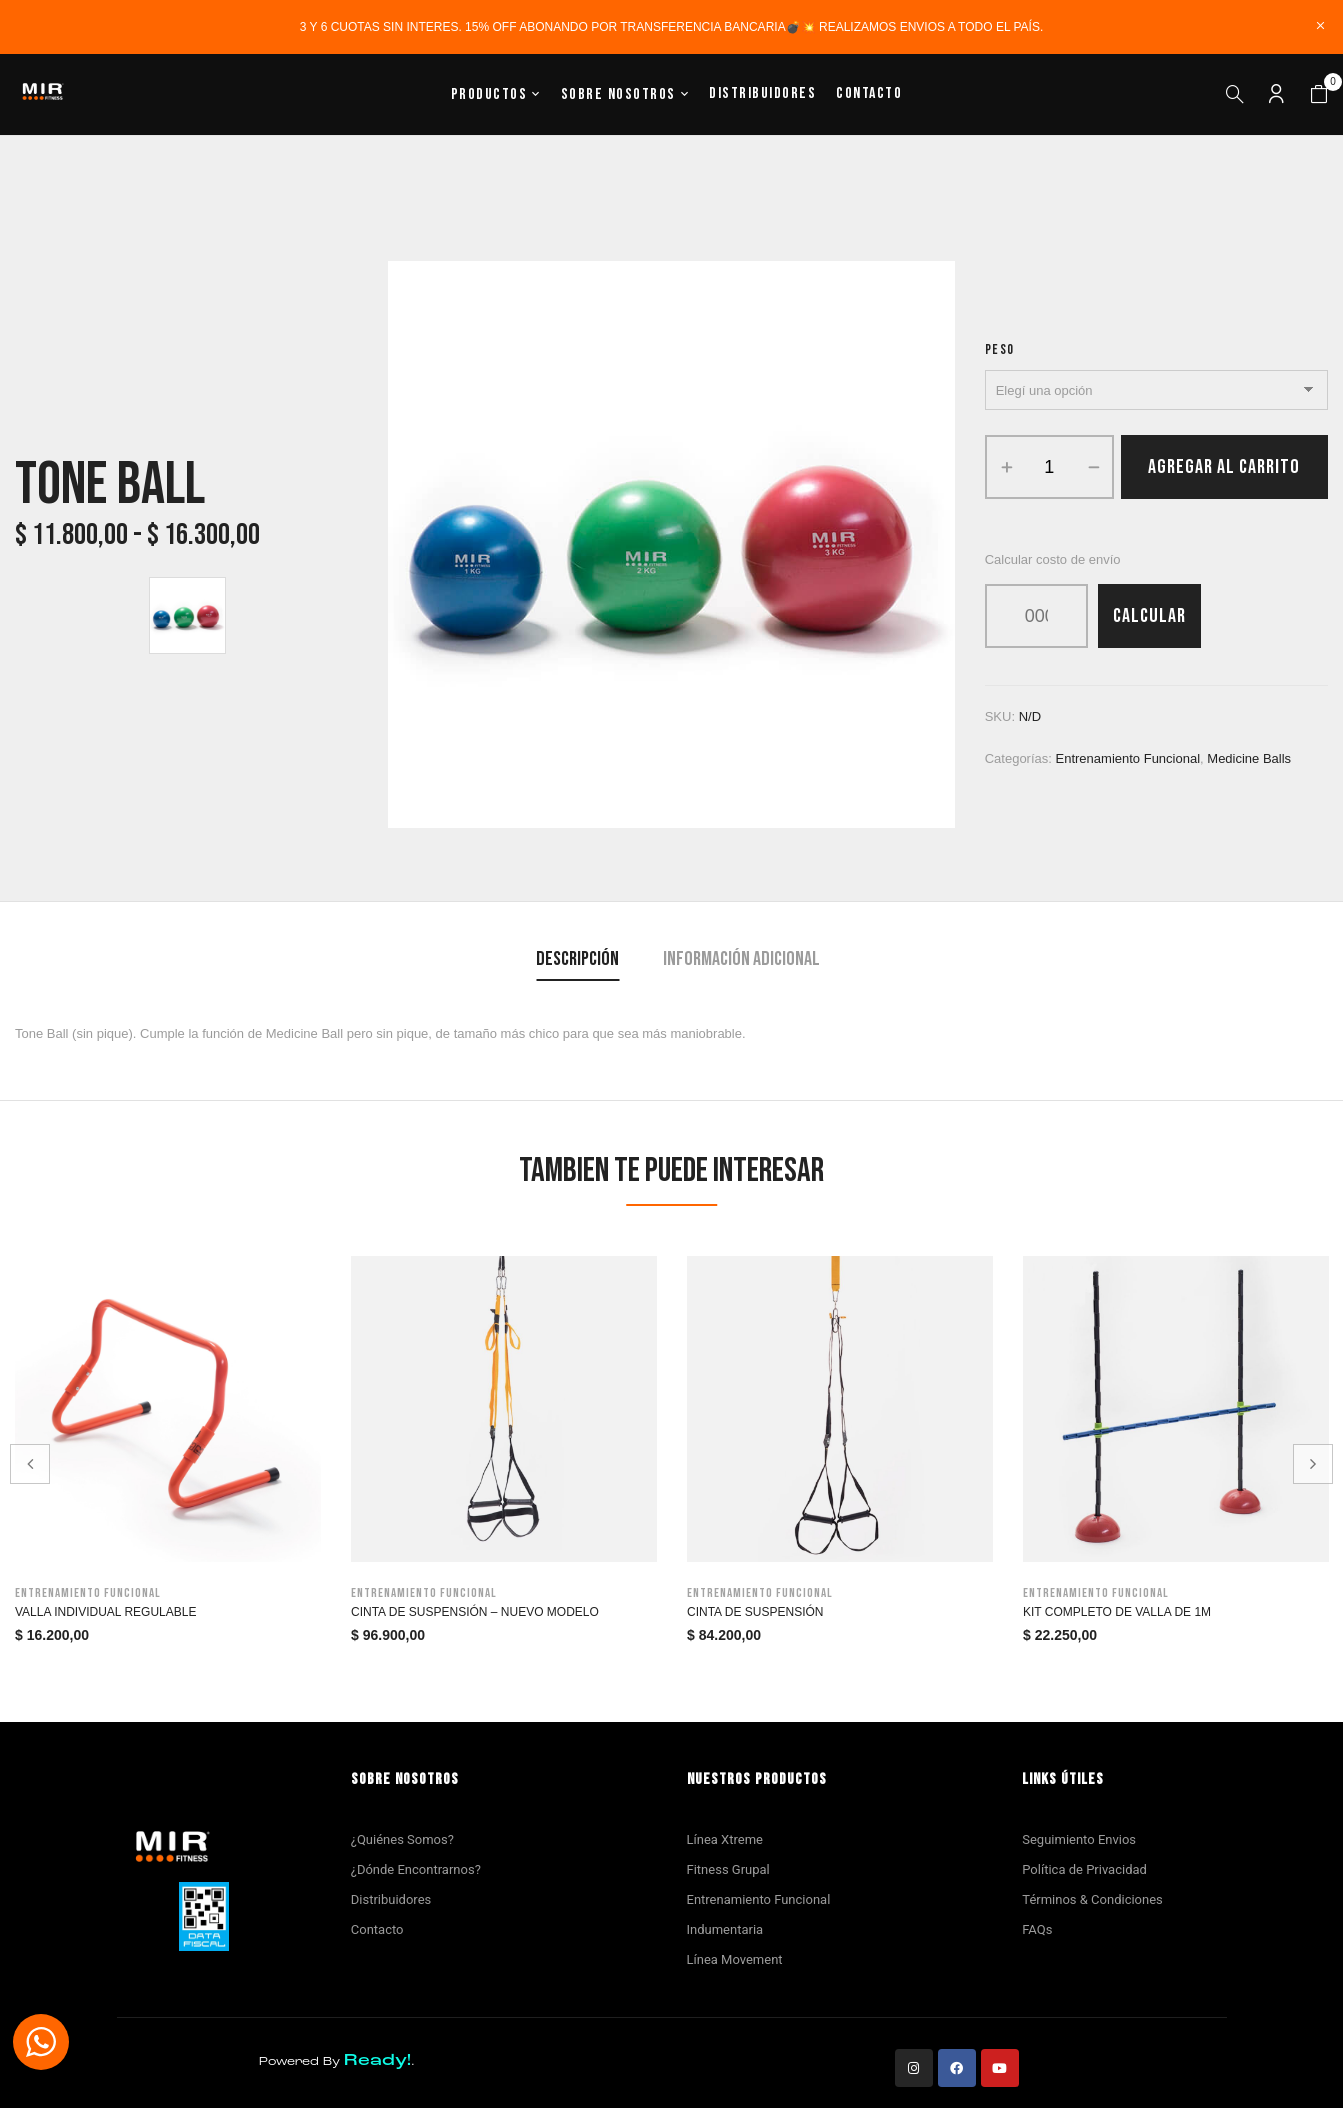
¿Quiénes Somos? (402, 1839)
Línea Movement (735, 1959)
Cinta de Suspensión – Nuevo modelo (475, 1612)
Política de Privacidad (1084, 1869)
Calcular (1149, 616)
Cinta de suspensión (755, 1612)
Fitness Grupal (728, 1869)
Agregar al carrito (1224, 467)
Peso (1000, 349)
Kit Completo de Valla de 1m (1117, 1612)
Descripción (577, 959)
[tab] (577, 961)
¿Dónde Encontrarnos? (416, 1869)
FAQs (1037, 1929)
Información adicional (741, 959)
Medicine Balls (1249, 758)
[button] (1319, 95)
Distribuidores (391, 1899)
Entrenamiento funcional (1128, 758)
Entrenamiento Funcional (759, 1899)
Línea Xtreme (725, 1839)
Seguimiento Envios (1079, 1839)
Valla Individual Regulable (105, 1612)
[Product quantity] (1049, 467)
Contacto (377, 1929)
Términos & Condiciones (1092, 1899)
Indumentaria (725, 1929)
